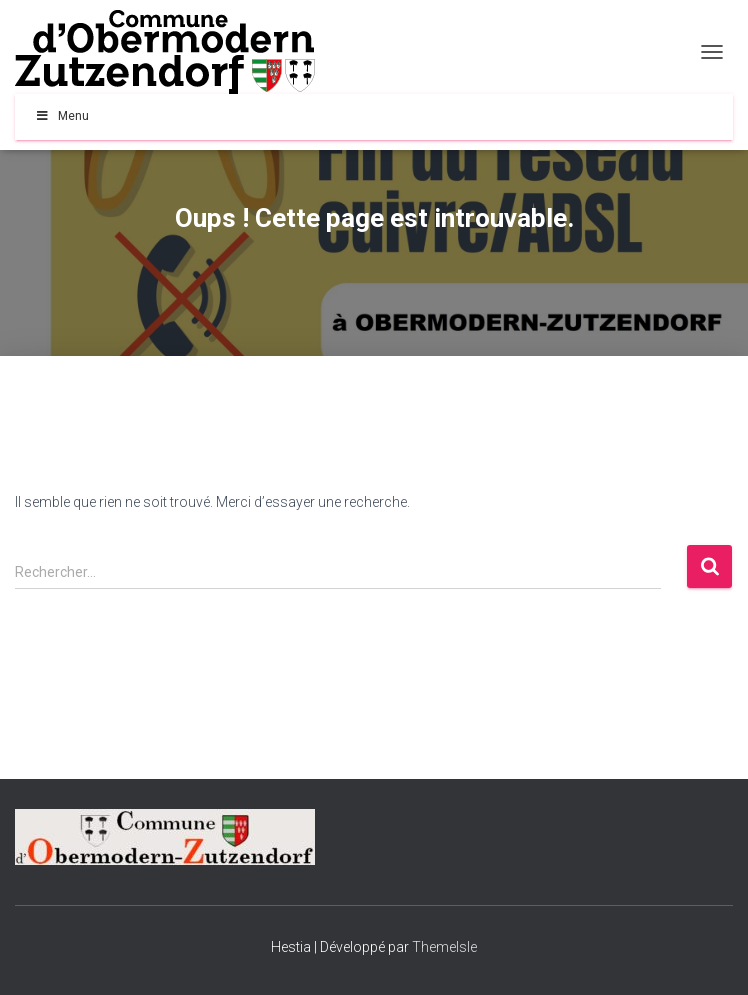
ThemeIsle (444, 947)
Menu (62, 116)
